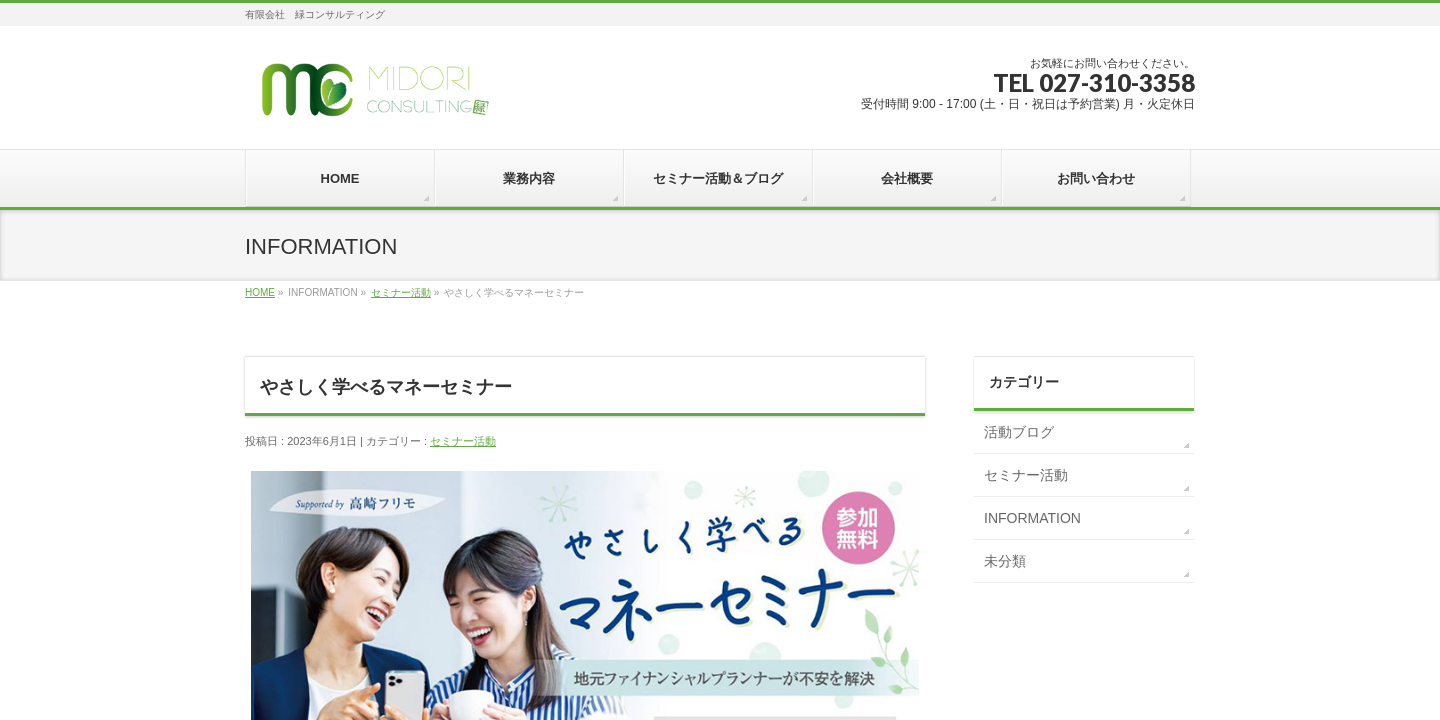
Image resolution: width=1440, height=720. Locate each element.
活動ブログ (1019, 432)
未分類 (1005, 561)
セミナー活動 (401, 292)
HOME (260, 292)
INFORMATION (1032, 518)
